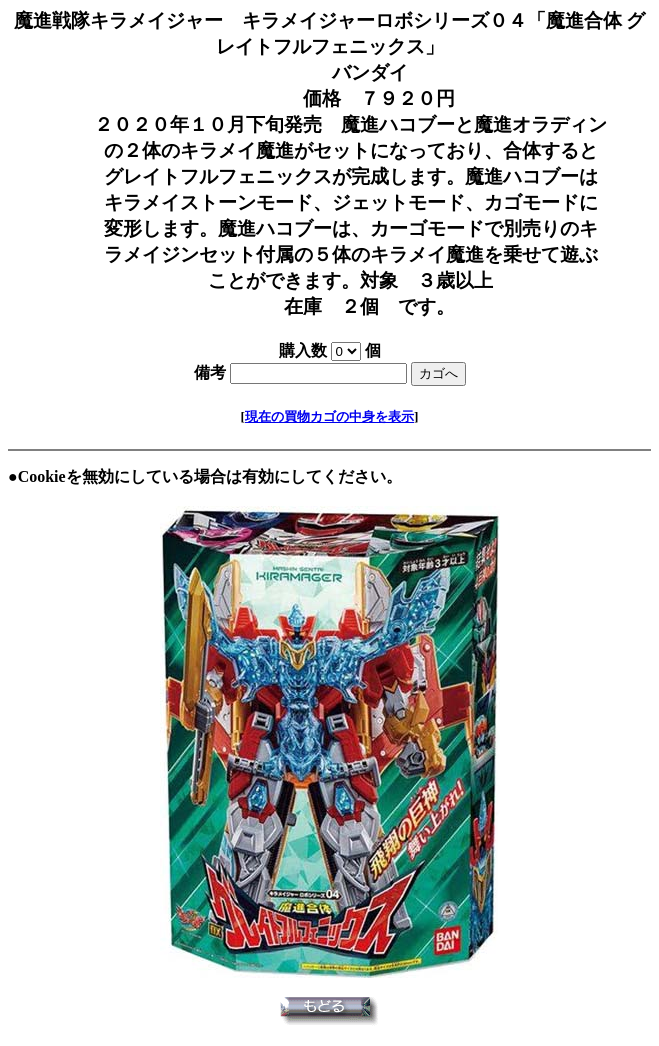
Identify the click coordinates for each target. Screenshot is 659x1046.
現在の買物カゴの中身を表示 (329, 416)
